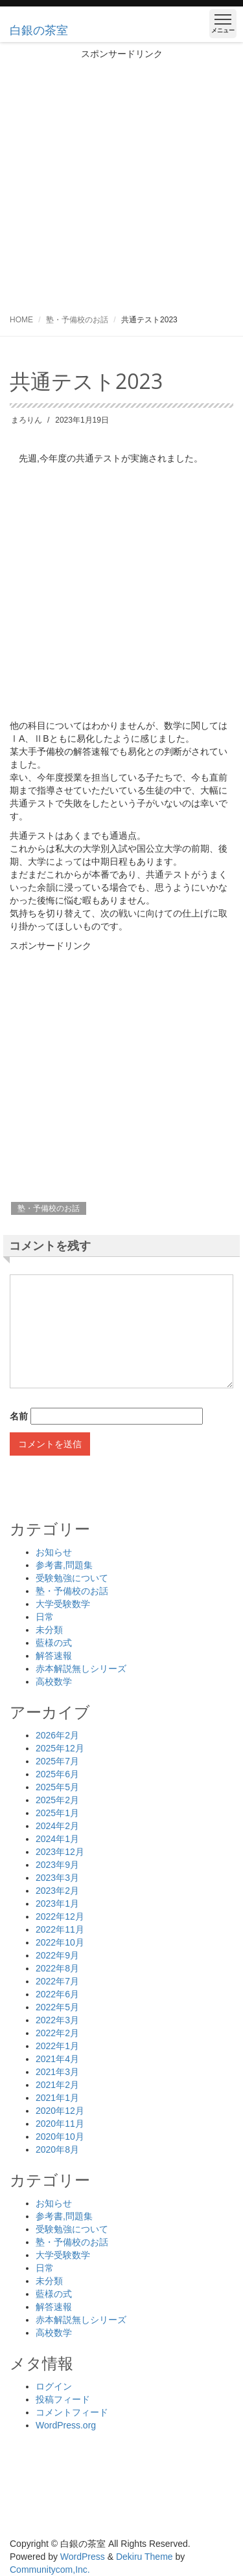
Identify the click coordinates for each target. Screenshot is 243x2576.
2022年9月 (57, 1955)
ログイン (54, 2386)
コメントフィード (72, 2412)
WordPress (82, 2556)
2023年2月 (57, 1890)
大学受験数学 (63, 1604)
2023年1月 (57, 1903)
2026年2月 (57, 1735)
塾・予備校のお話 (77, 319)
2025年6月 (57, 1774)
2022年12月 (60, 1916)
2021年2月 (57, 2085)
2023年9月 (57, 1865)
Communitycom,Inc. (50, 2569)
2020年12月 (60, 2110)
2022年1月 (57, 2046)
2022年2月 (57, 2033)
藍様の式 (54, 1643)
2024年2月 (57, 1826)
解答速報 (54, 1655)
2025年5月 (57, 1787)
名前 (19, 1416)
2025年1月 (57, 1813)
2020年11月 (60, 2123)
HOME (21, 319)
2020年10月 (60, 2136)
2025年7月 (57, 1761)
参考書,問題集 (64, 1565)
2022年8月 (57, 1968)
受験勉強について (72, 1578)
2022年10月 (60, 1942)
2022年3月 (57, 2020)
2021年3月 (57, 2072)
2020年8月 (57, 2149)
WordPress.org (66, 2425)
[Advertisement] (121, 181)
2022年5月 (57, 2007)
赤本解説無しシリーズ (81, 1668)
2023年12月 (60, 1852)
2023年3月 (57, 1877)
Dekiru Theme (144, 2556)
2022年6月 (57, 1994)
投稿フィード (63, 2399)
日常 (45, 1617)
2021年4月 (57, 2059)
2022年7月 (57, 1981)
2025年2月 (57, 1800)
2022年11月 (60, 1929)
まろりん (26, 420)
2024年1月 (57, 1839)
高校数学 (54, 1681)
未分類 (49, 1630)
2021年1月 (57, 2098)
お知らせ (54, 1552)
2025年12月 (60, 1748)
